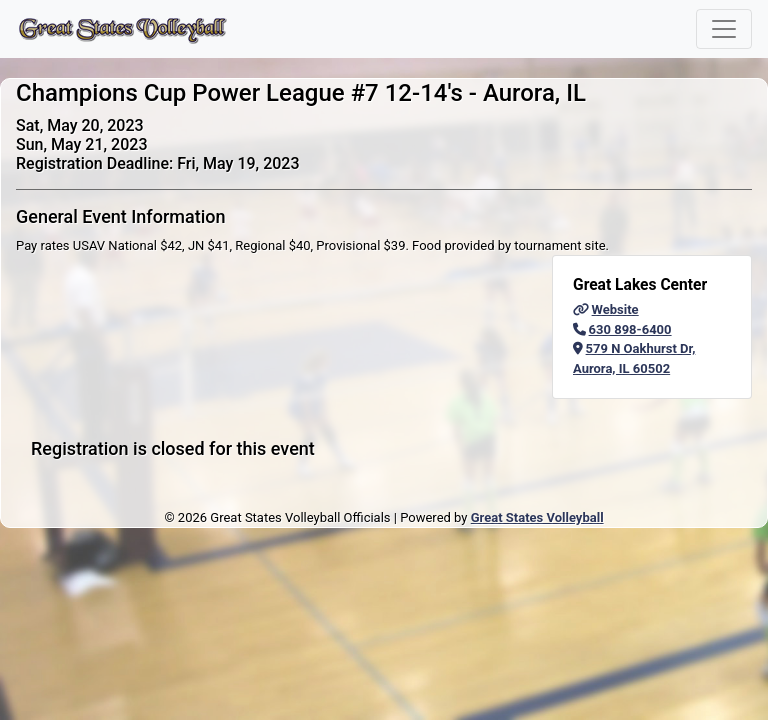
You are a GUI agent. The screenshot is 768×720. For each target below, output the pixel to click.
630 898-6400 (622, 329)
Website (606, 309)
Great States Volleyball (537, 517)
